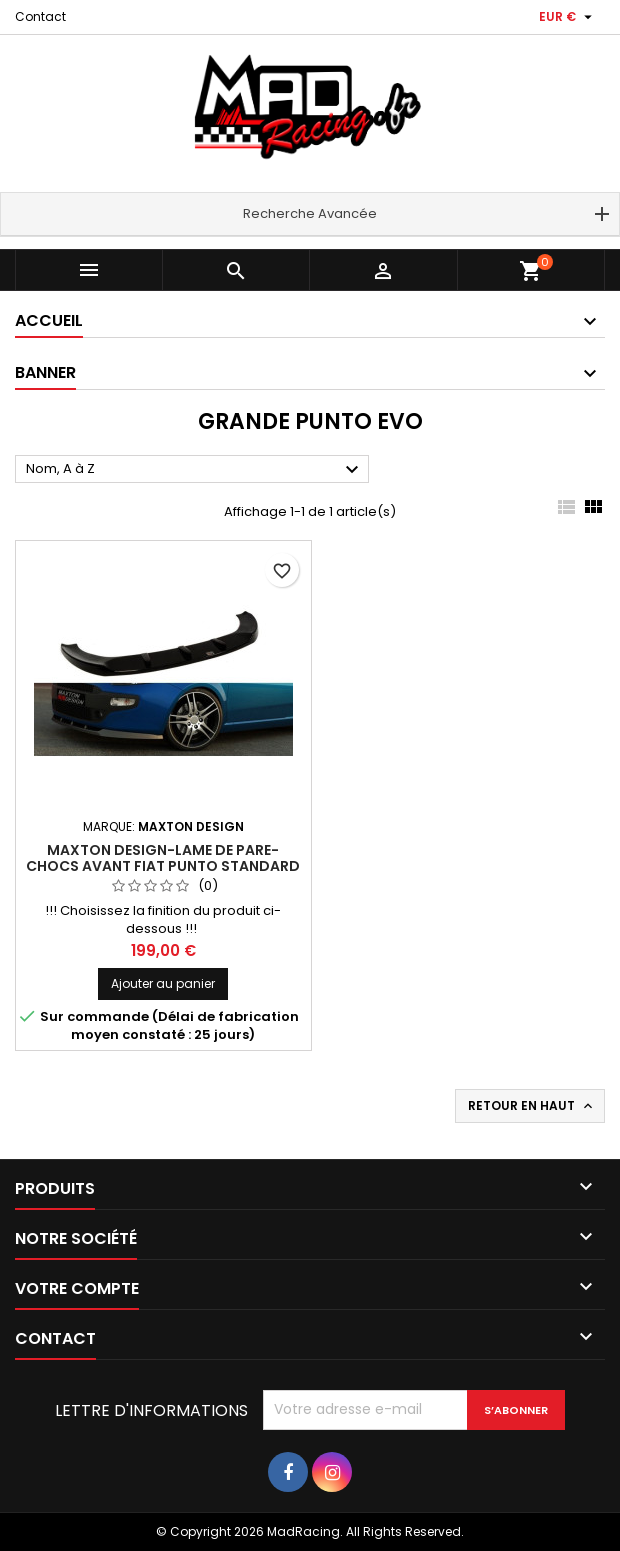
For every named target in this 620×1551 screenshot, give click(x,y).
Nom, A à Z (195, 470)
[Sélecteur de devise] (568, 17)
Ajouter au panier (163, 983)
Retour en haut (532, 1106)
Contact (40, 16)
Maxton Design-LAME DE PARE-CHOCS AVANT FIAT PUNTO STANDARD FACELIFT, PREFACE (163, 866)
